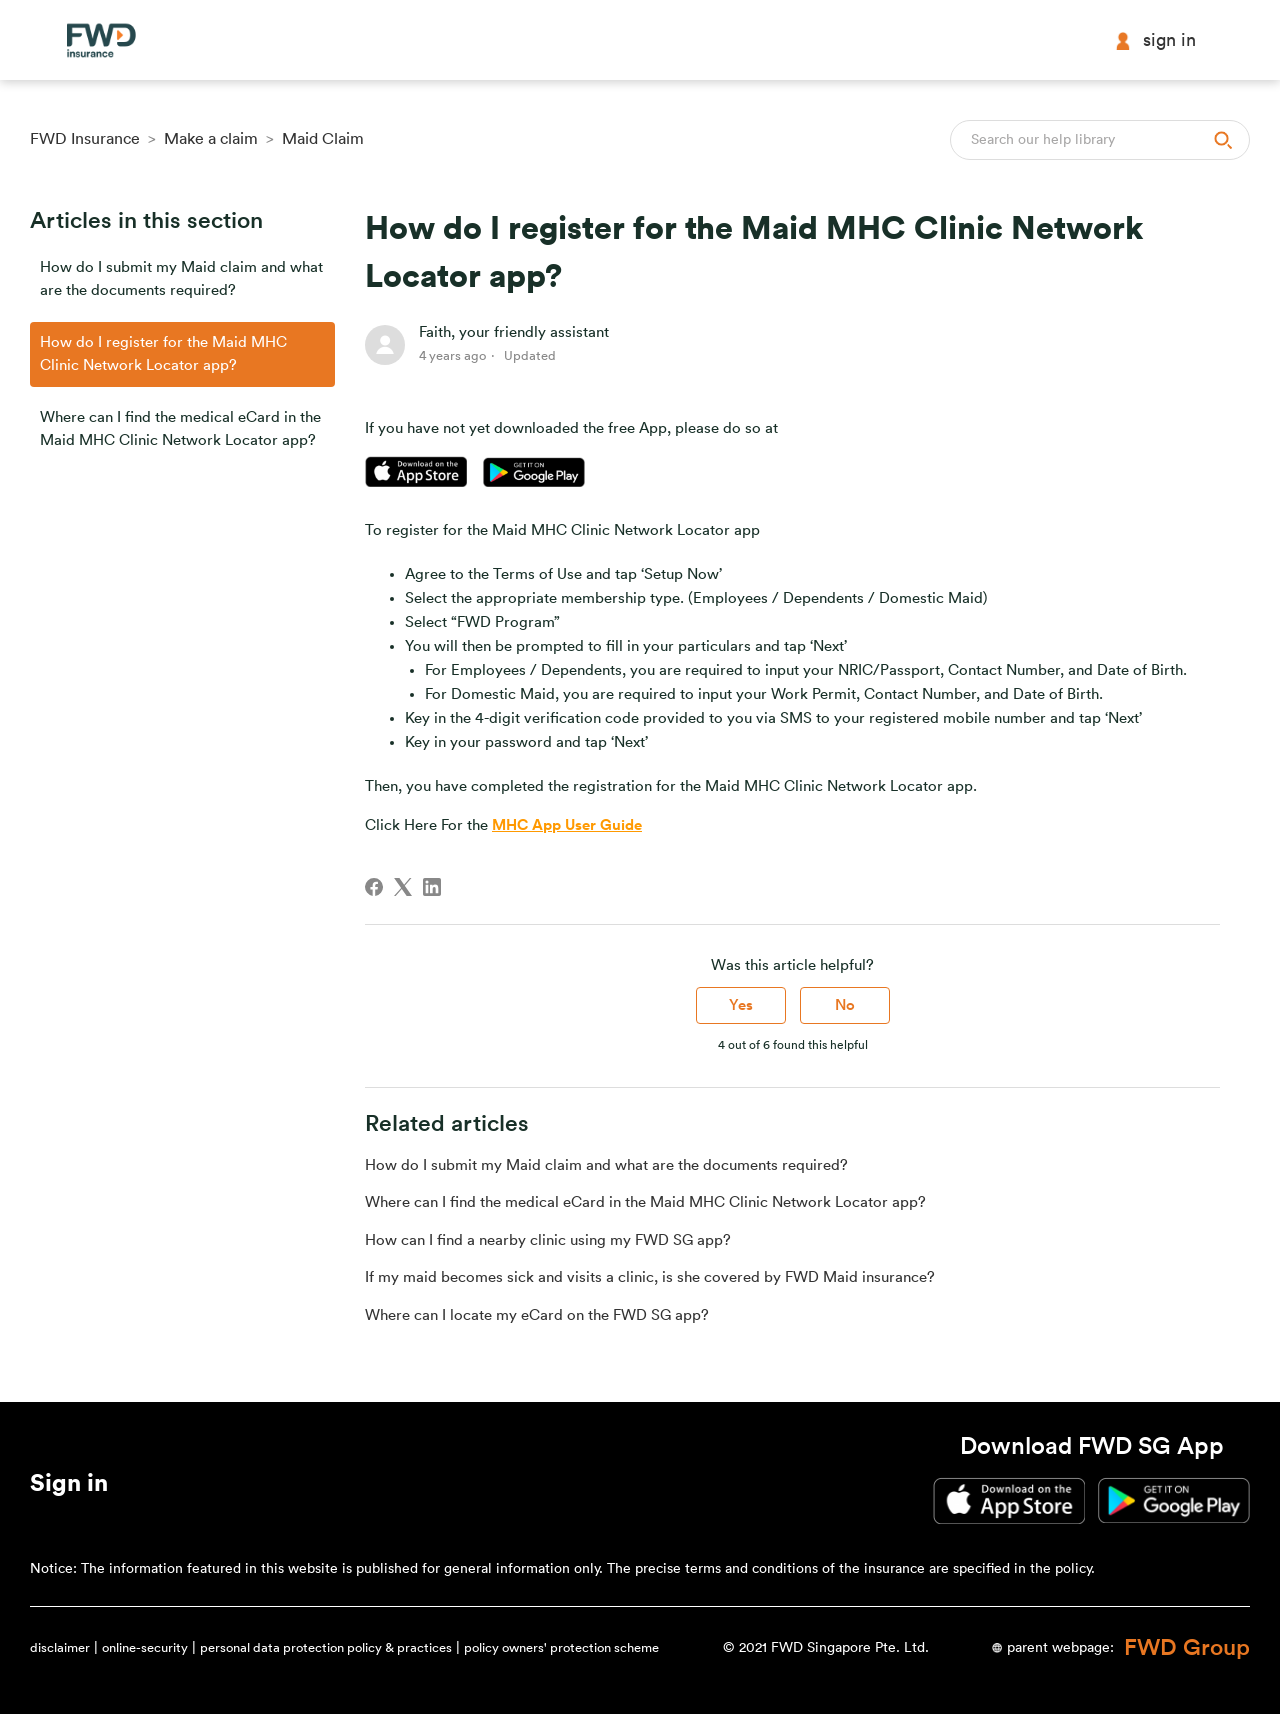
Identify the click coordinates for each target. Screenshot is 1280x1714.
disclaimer (60, 1647)
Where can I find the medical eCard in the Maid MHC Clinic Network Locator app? (180, 429)
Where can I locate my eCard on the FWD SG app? (537, 1315)
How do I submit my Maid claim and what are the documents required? (181, 279)
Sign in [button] (1155, 40)
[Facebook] (374, 887)
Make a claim (211, 139)
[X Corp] (403, 887)
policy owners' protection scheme (561, 1647)
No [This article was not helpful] (845, 1005)
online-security (145, 1647)
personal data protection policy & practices (326, 1647)
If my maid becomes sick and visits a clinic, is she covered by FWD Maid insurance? (650, 1277)
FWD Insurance (85, 139)
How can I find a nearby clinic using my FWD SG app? (548, 1240)
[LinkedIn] (432, 887)
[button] (69, 1487)
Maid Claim (323, 139)
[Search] (1100, 140)
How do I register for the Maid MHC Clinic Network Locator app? (163, 354)
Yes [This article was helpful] (741, 1005)
